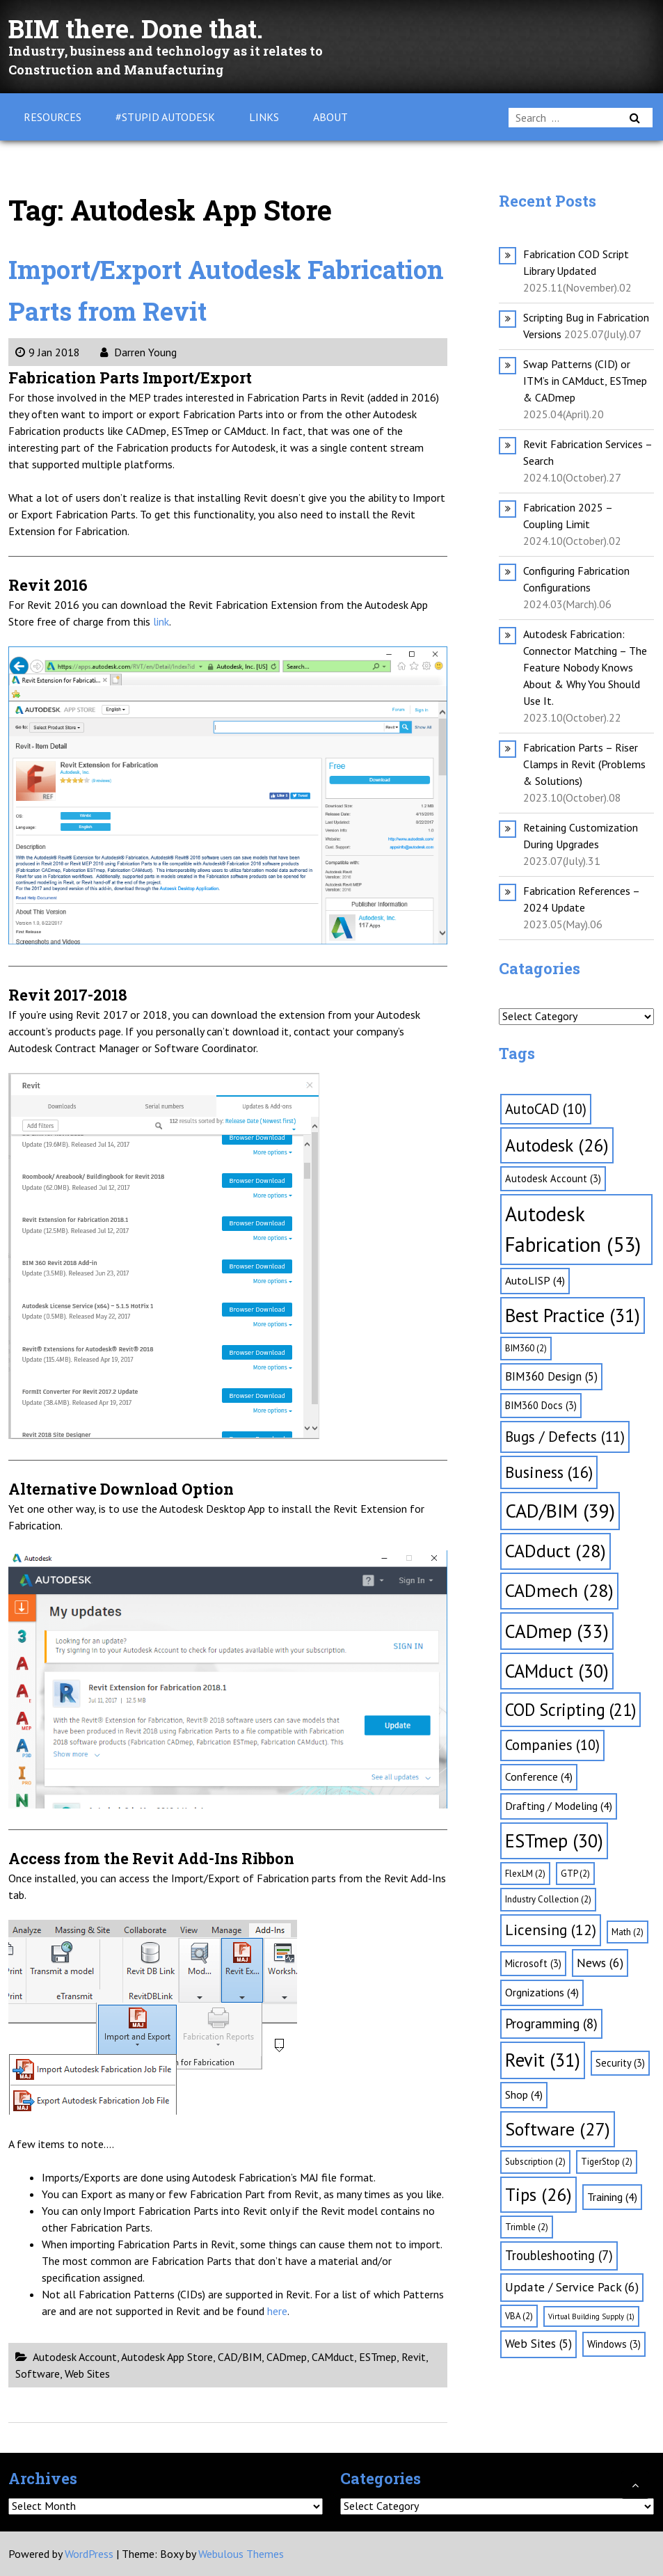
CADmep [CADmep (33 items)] (557, 1631)
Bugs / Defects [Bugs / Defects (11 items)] (565, 1436)
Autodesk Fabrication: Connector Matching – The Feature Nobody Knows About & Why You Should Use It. (585, 667)
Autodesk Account (75, 2357)
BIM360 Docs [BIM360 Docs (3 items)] (541, 1405)
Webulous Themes (241, 2554)
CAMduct (333, 2357)
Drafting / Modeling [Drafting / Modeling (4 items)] (558, 1806)
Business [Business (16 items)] (549, 1472)
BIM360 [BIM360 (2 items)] (526, 1348)
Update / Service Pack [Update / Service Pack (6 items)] (572, 2287)
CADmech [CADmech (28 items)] (559, 1590)
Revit (413, 2357)
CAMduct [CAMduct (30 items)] (557, 1671)
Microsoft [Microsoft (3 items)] (533, 1963)
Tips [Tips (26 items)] (538, 2194)
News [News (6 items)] (600, 1963)
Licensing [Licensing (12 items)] (550, 1929)
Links (264, 117)
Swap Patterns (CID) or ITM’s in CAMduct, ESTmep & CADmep (585, 380)
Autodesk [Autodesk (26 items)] (557, 1145)
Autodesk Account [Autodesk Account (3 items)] (553, 1178)
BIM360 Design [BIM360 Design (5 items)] (551, 1376)
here (277, 2311)
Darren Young (138, 352)
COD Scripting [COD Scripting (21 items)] (570, 1710)
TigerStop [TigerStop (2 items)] (606, 2162)
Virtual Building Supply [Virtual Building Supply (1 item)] (591, 2316)
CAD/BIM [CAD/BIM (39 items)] (560, 1510)
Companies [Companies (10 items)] (552, 1744)
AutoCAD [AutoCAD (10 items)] (545, 1108)
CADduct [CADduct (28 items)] (555, 1550)
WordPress (89, 2554)
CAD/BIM (240, 2357)
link (161, 621)
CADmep (286, 2357)
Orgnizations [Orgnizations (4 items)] (542, 1992)
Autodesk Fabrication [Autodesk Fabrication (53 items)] (573, 1228)
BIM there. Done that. (148, 27)
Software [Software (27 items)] (557, 2128)
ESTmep (378, 2357)
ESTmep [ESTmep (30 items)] (554, 1840)
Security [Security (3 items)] (620, 2062)
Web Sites (87, 2373)
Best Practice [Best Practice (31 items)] (572, 1315)
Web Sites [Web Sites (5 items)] (538, 2343)
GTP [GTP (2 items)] (575, 1873)
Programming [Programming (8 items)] (551, 2023)
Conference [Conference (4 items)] (539, 1776)
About (330, 117)
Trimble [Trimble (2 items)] (526, 2227)
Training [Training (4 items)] (612, 2197)
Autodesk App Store (167, 2357)
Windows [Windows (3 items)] (614, 2344)
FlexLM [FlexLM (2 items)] (525, 1873)
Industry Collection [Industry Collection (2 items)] (548, 1899)
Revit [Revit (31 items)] (542, 2060)
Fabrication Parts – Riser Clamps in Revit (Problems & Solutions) (584, 764)
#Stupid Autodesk (165, 117)
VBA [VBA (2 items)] (519, 2316)
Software (37, 2373)
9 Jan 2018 (47, 352)
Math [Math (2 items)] (628, 1932)
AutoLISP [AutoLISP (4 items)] (535, 1280)
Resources (52, 117)
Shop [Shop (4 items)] (524, 2094)
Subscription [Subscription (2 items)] (535, 2162)
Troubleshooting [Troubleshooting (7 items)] (559, 2255)
